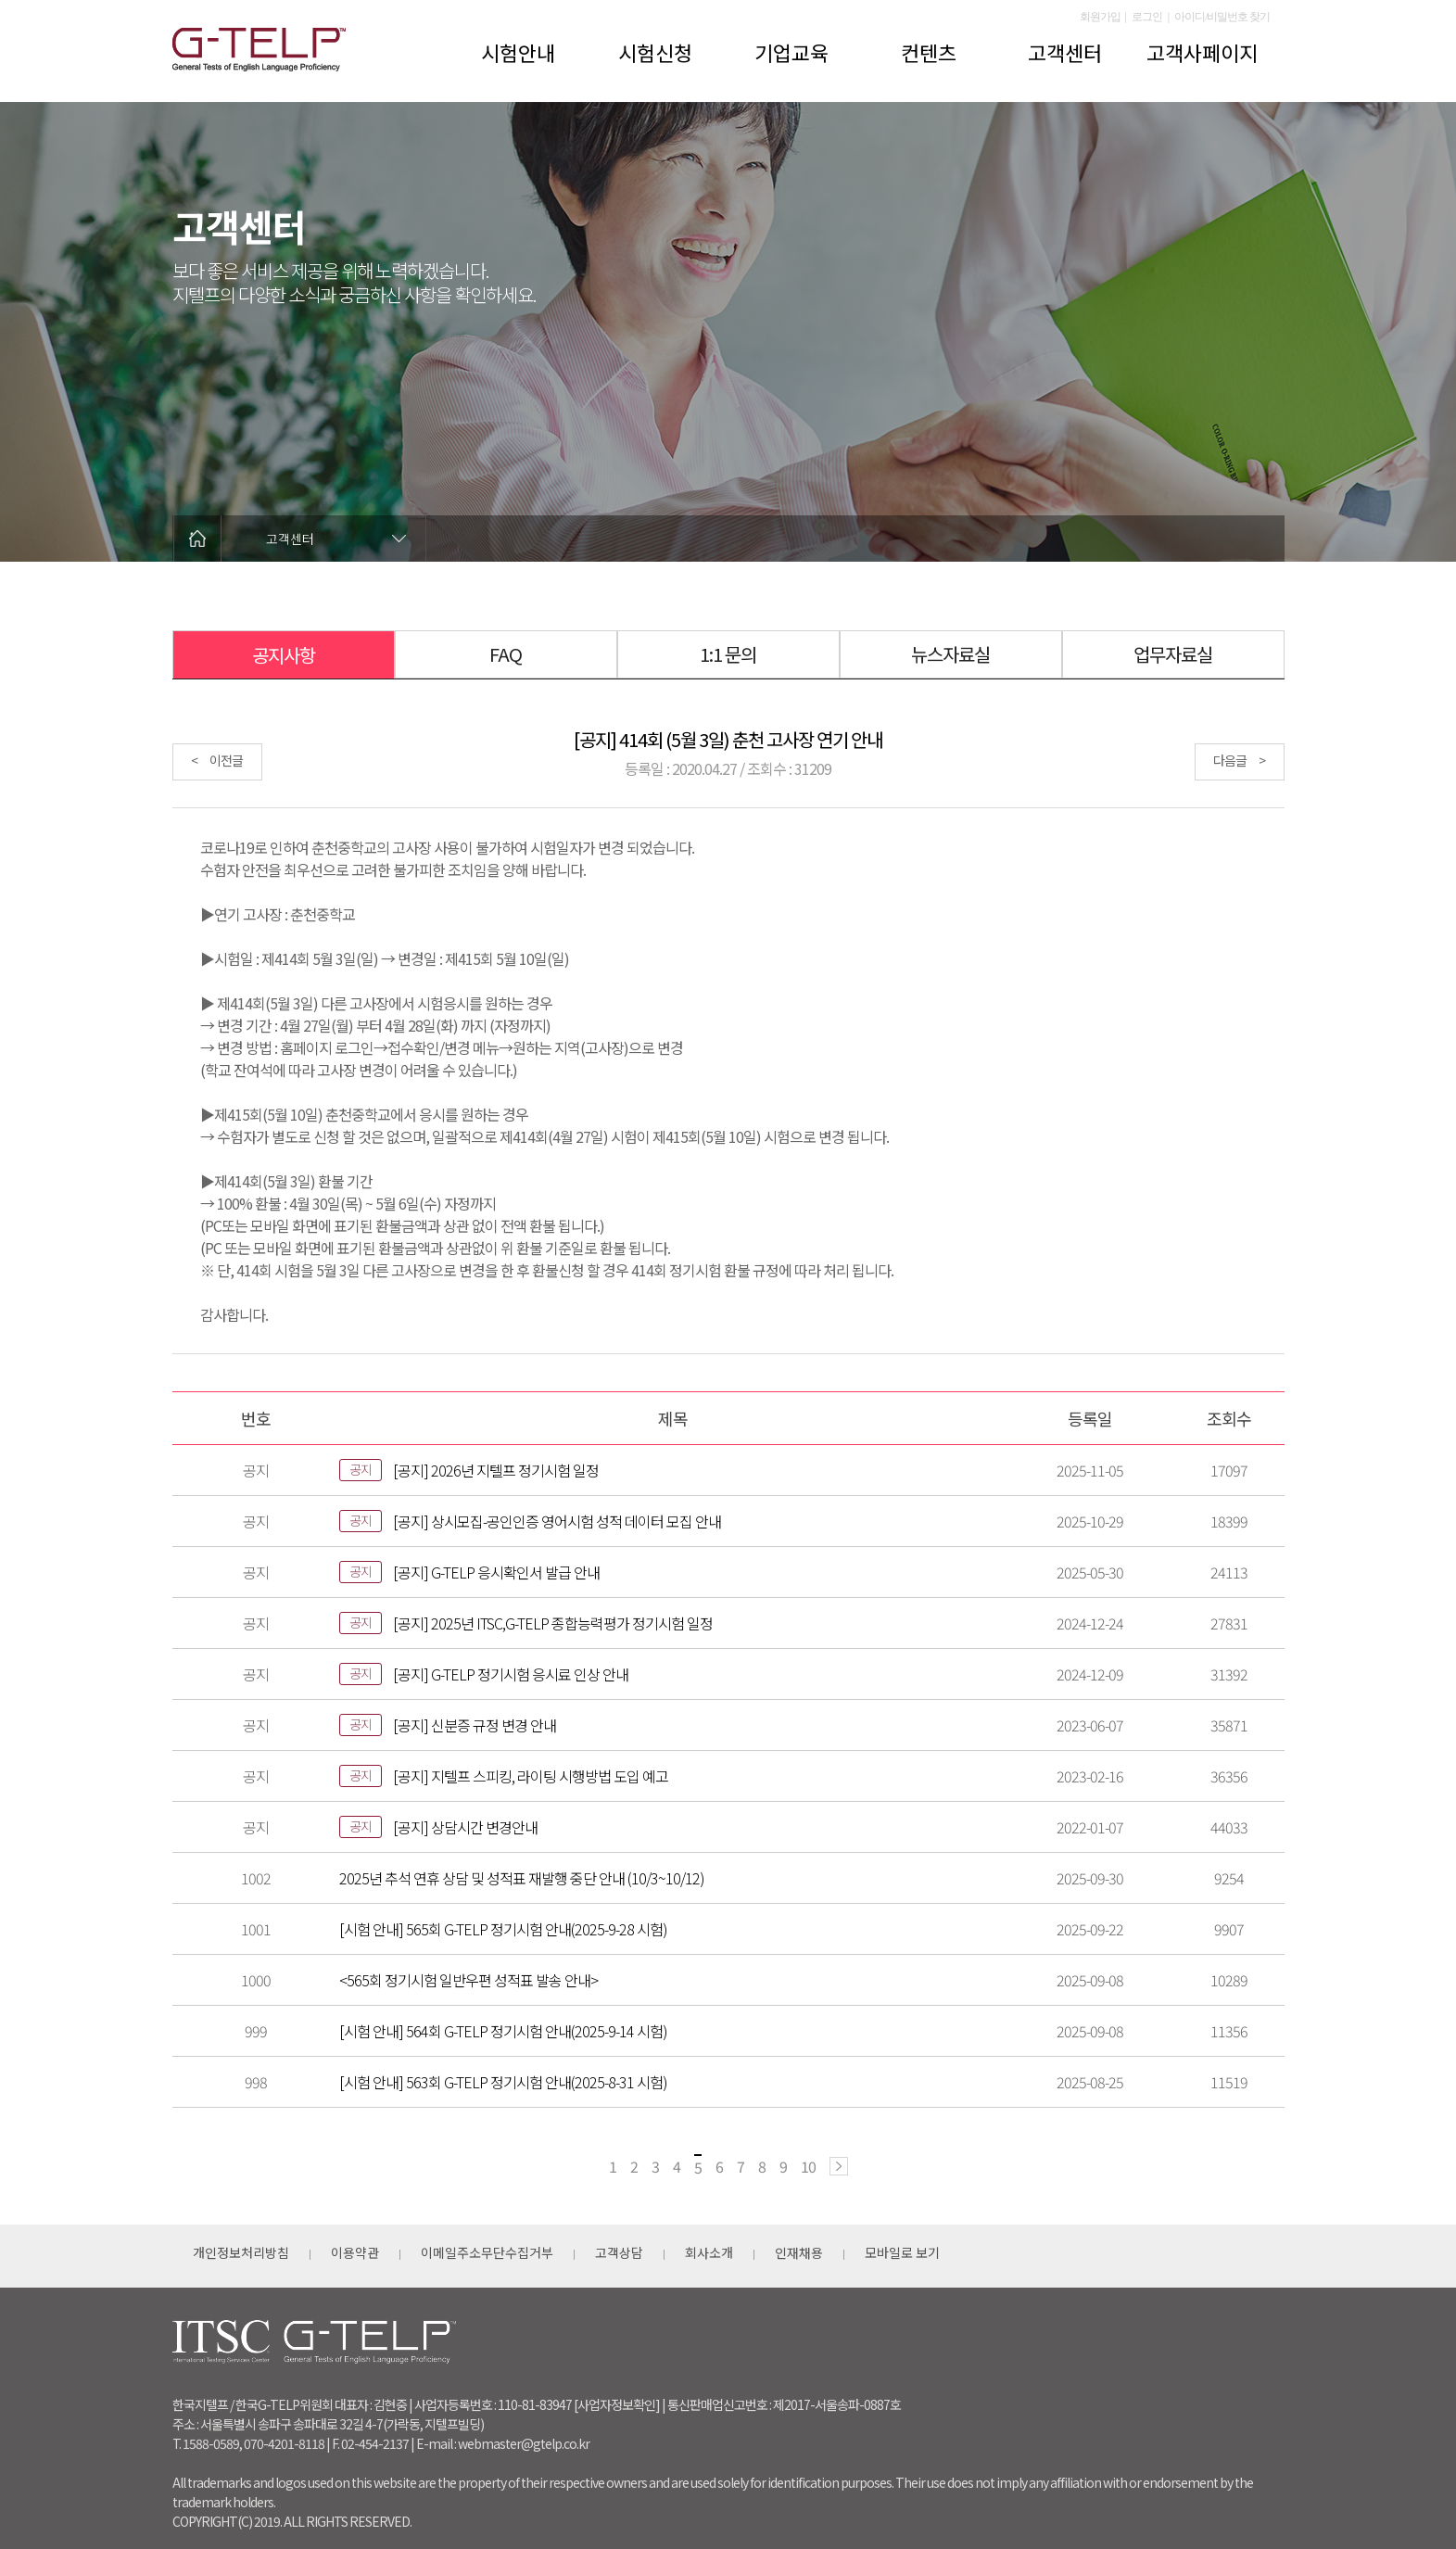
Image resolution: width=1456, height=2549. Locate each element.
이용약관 (355, 2252)
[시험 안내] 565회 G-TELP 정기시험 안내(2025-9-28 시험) (503, 1929)
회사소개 (709, 2252)
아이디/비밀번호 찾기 (1222, 16)
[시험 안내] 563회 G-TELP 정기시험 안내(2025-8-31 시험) (503, 2082)
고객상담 (619, 2252)
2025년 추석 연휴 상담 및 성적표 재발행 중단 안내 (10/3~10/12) (521, 1878)
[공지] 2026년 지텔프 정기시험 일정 (496, 1470)
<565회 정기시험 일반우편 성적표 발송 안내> (468, 1980)
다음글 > (1239, 760)
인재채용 (799, 2252)
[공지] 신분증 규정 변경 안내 (474, 1725)
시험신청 (655, 52)
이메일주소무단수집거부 (487, 2252)
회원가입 (1100, 16)
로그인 (1147, 16)
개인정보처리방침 (241, 2252)
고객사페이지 (1202, 52)
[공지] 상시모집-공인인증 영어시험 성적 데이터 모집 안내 (557, 1521)
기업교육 (791, 52)
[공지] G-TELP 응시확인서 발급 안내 (496, 1572)
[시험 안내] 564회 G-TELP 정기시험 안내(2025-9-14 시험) (503, 2031)
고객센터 (1065, 52)
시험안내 (518, 52)
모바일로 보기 (902, 2252)
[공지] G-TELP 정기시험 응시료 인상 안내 (510, 1674)
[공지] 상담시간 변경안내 (465, 1827)
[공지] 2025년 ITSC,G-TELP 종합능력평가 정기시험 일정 (553, 1623)
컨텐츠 (928, 52)
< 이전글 (217, 760)
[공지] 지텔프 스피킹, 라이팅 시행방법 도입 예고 (530, 1776)
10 (808, 2166)
